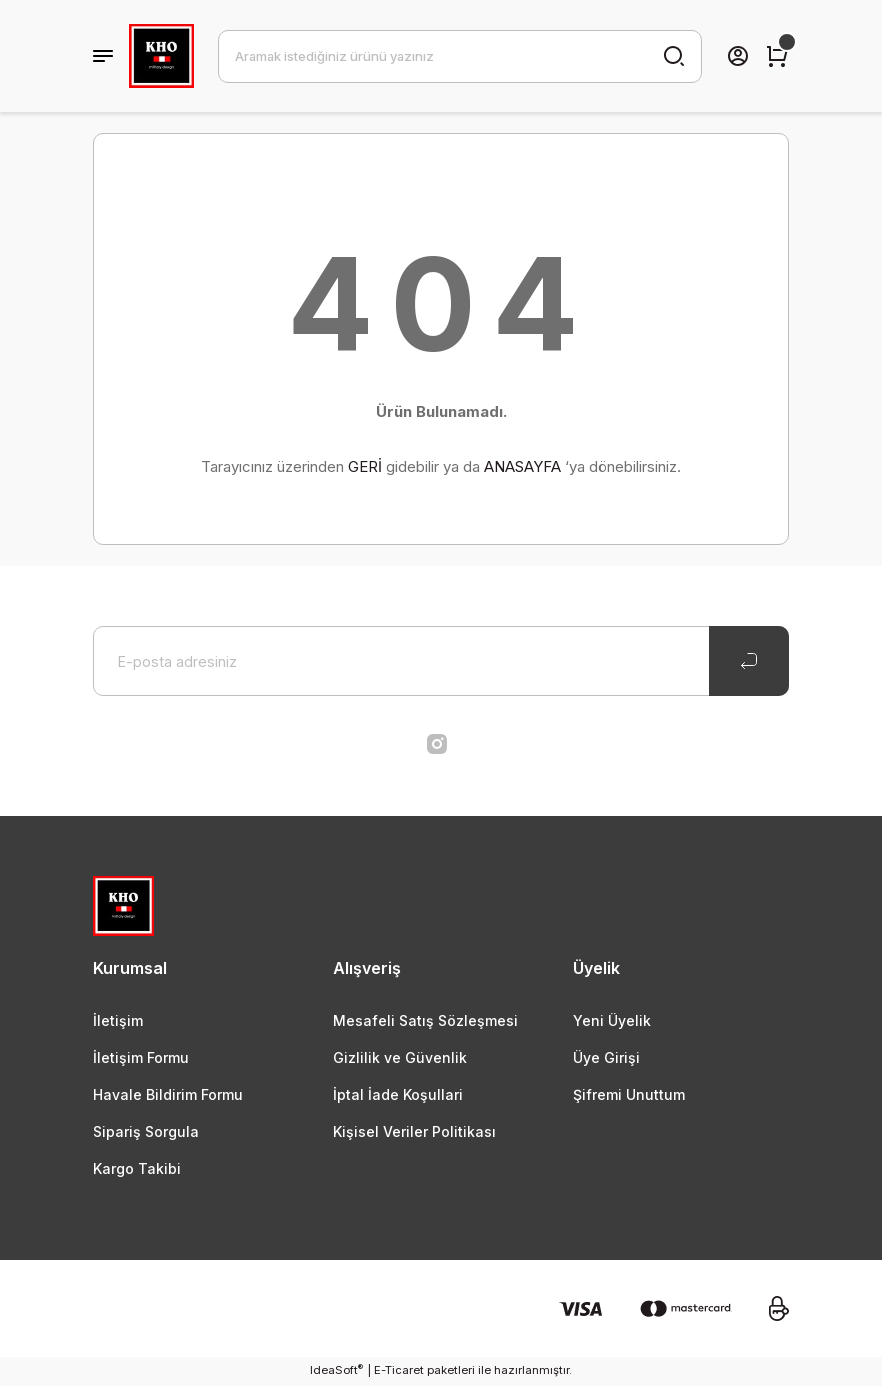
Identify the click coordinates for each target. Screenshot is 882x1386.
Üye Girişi (607, 1057)
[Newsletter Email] (441, 661)
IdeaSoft (336, 1371)
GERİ (365, 466)
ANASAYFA (522, 466)
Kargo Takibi (138, 1170)
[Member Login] (738, 56)
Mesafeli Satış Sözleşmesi (425, 1020)
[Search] (460, 56)
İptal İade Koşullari (399, 1095)
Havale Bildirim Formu (169, 1095)
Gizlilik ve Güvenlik (400, 1057)
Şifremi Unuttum (630, 1095)
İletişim (118, 1020)
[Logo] (161, 56)
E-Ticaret (399, 1372)
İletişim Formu (141, 1057)
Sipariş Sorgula (147, 1132)
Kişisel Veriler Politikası (416, 1132)
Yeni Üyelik (612, 1020)
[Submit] (749, 661)
